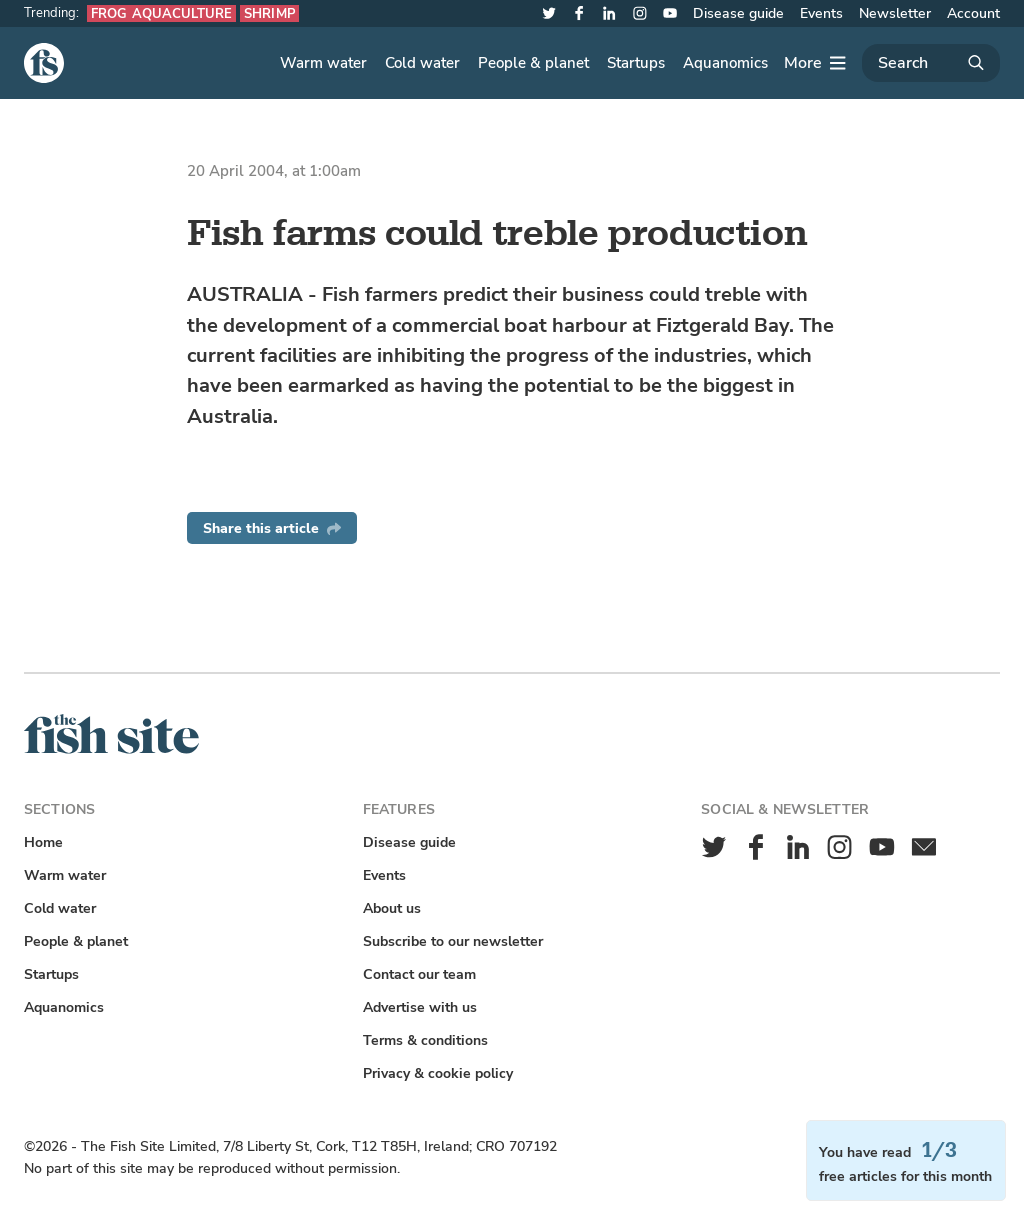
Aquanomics (725, 63)
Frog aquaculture (161, 13)
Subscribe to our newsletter (453, 941)
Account (973, 13)
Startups (636, 63)
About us (392, 908)
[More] (815, 63)
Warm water (323, 63)
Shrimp (269, 13)
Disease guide (738, 13)
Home (43, 842)
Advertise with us (420, 1007)
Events (821, 13)
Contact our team (419, 974)
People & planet (533, 63)
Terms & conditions (425, 1040)
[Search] (931, 63)
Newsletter (895, 13)
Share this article (272, 528)
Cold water (422, 63)
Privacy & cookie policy (438, 1073)
